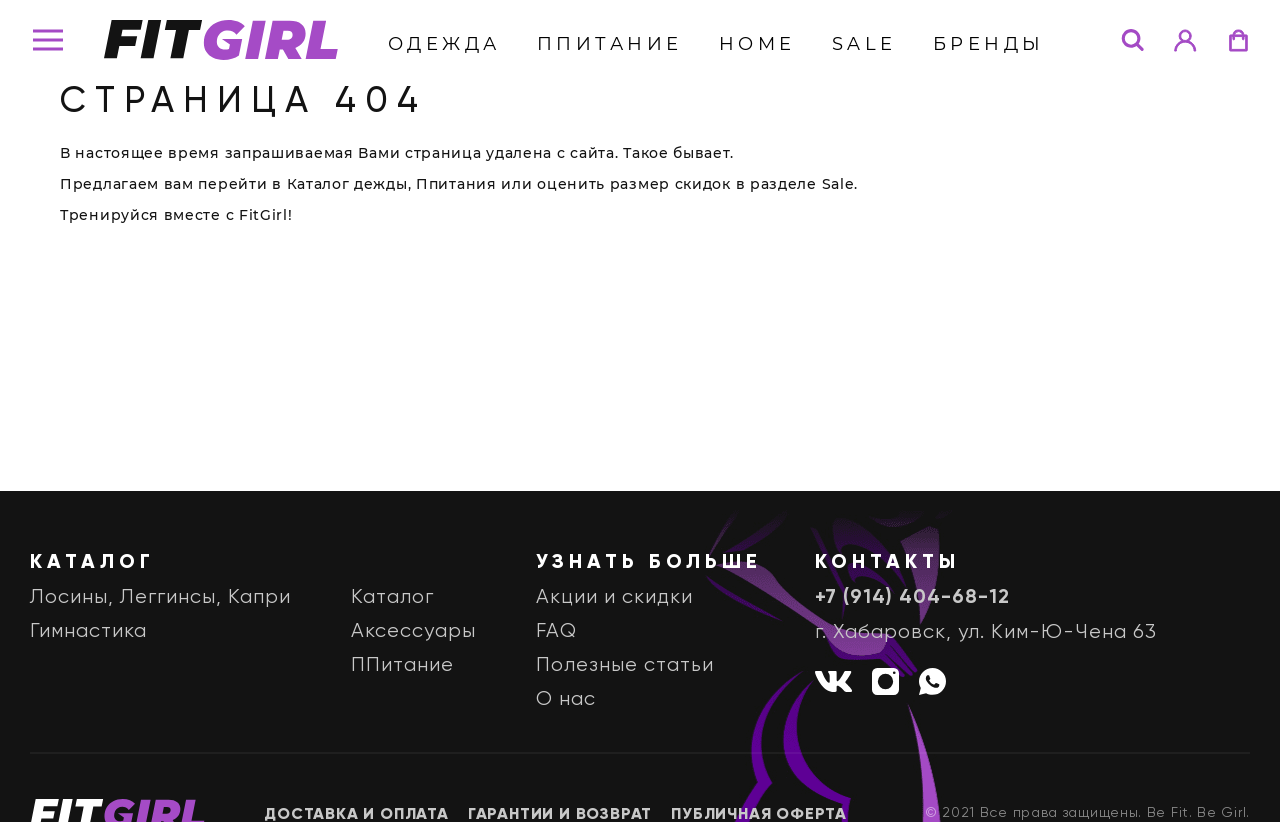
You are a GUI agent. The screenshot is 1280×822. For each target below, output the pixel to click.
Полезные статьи (625, 665)
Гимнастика (88, 631)
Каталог (392, 597)
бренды (989, 44)
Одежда (444, 44)
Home (757, 44)
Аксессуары (413, 631)
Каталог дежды (347, 184)
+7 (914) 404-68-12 (912, 598)
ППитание (610, 44)
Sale (864, 44)
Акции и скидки (614, 597)
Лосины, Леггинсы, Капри (160, 597)
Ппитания (456, 184)
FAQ (556, 631)
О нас (566, 699)
